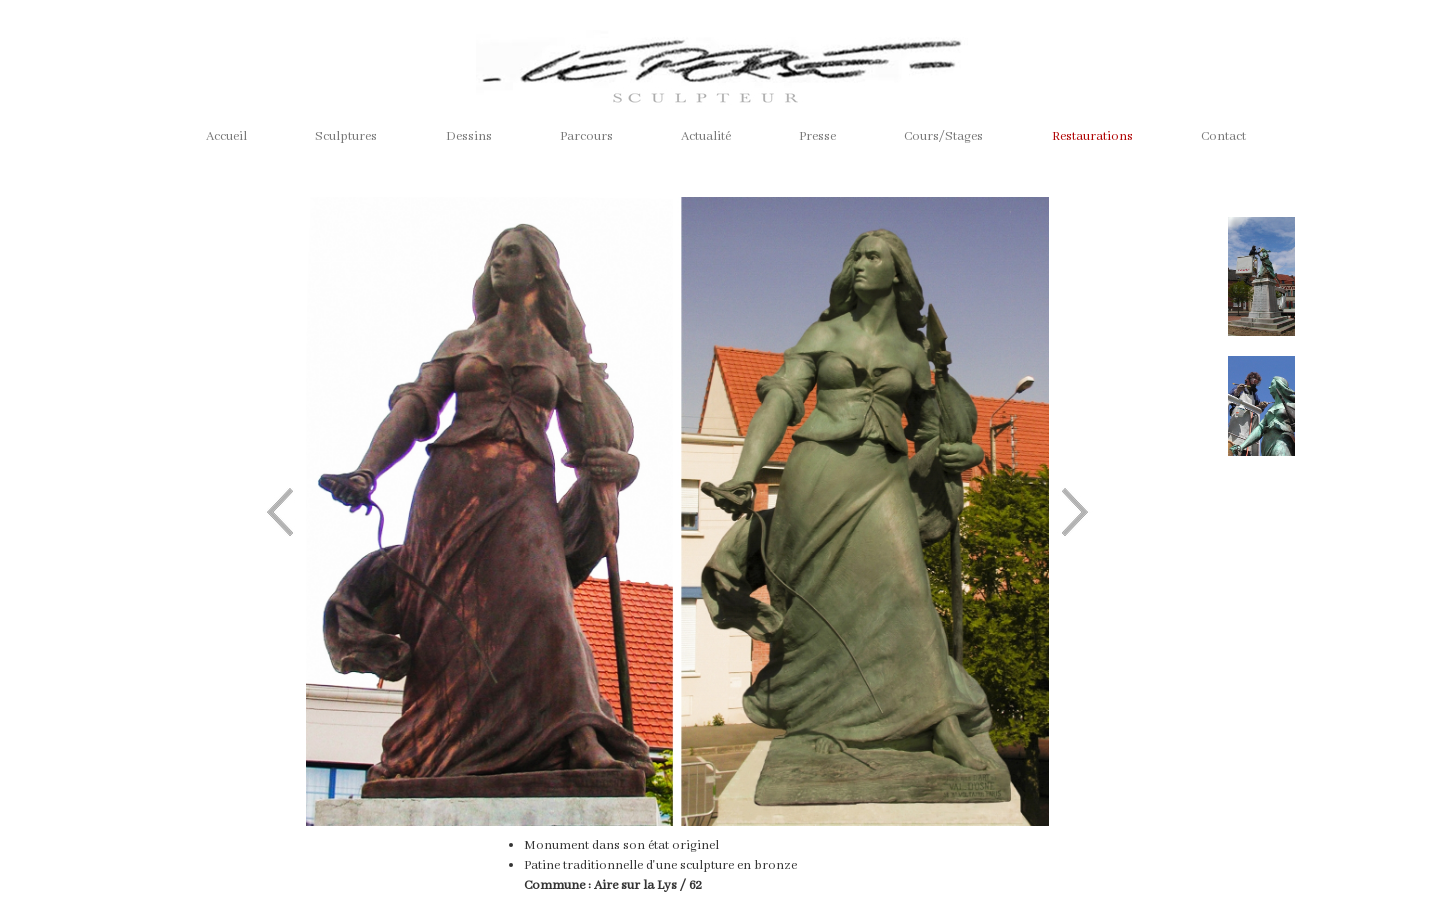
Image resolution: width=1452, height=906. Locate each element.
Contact (1223, 136)
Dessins (469, 136)
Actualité (706, 136)
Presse (817, 136)
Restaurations (1092, 136)
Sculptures (346, 136)
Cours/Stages (943, 136)
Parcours (586, 136)
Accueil (226, 136)
